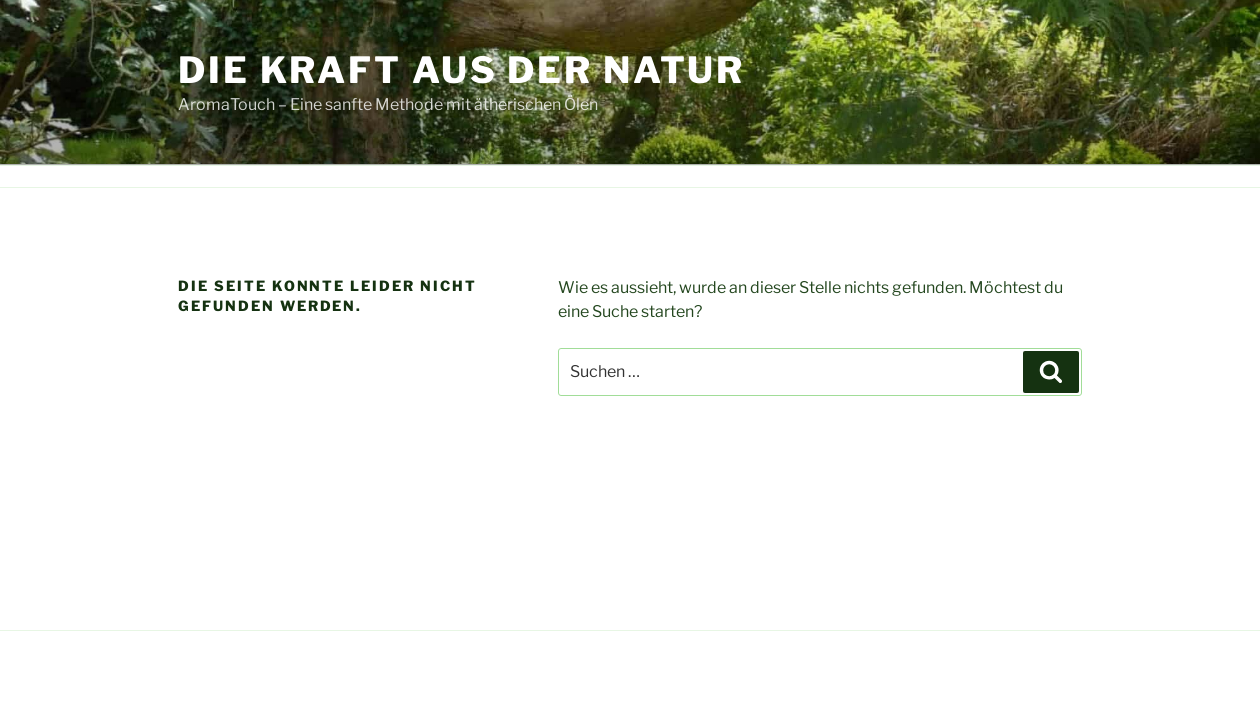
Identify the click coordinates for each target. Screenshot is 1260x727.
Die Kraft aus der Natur (461, 70)
